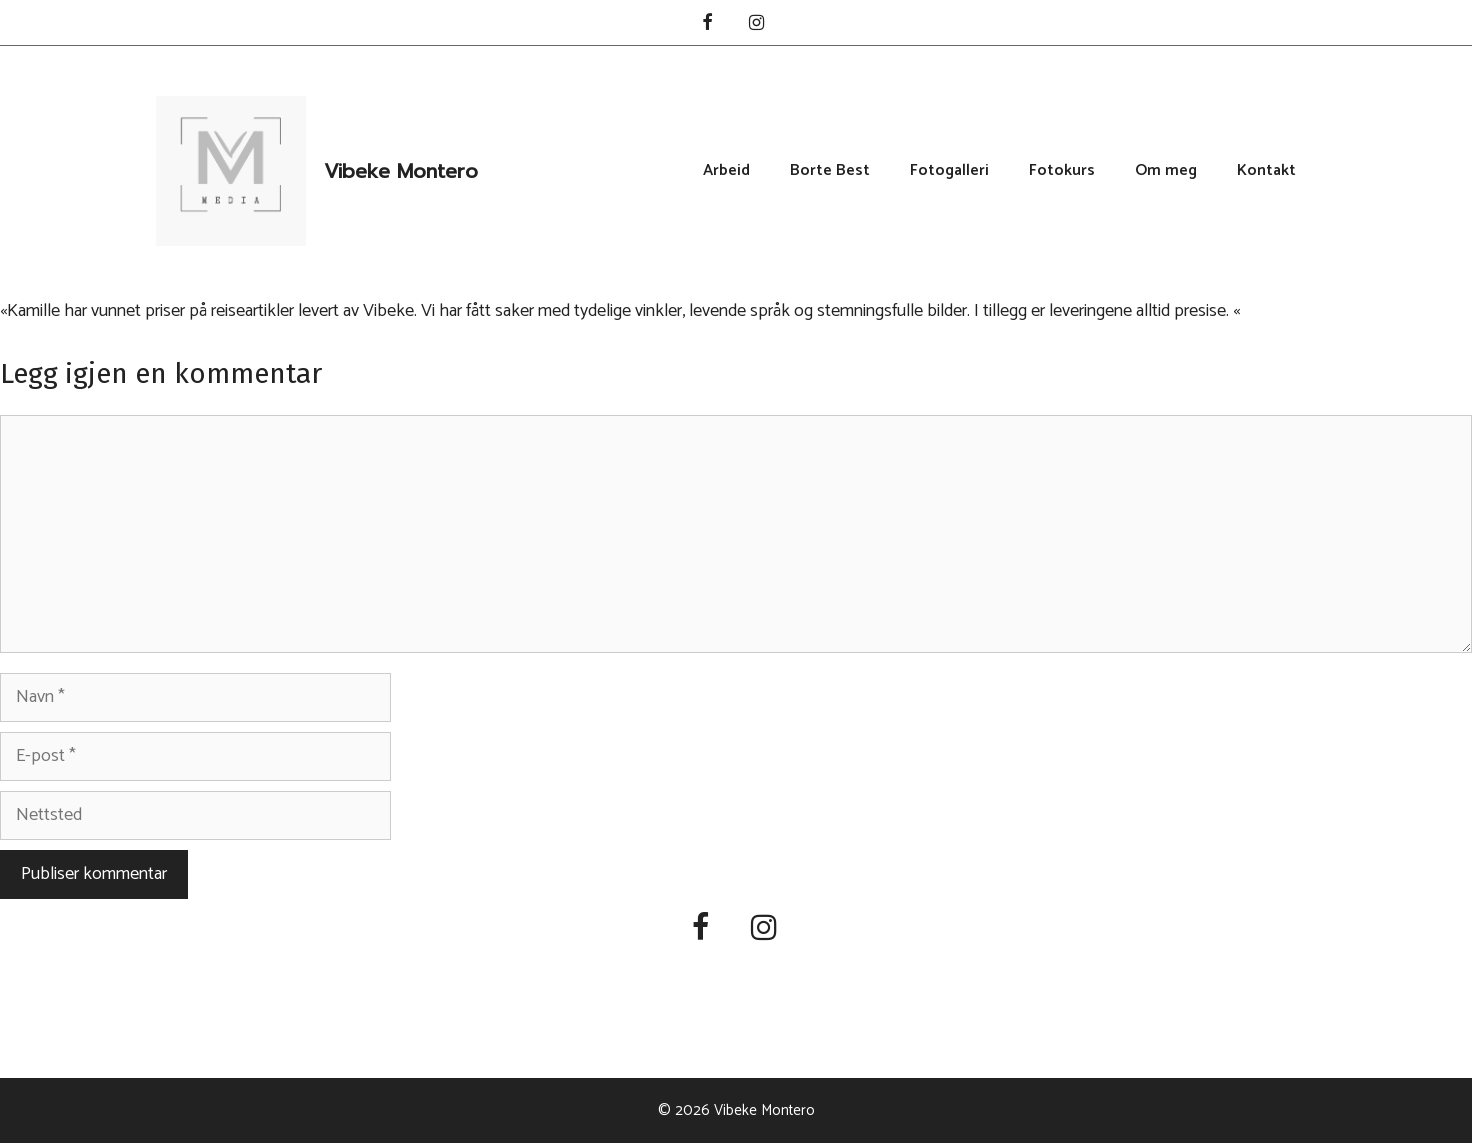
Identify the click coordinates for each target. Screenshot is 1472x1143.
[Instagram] (757, 24)
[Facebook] (707, 24)
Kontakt (1266, 171)
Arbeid (726, 171)
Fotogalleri (949, 171)
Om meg (1166, 171)
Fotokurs (1062, 171)
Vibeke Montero (401, 171)
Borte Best (830, 171)
